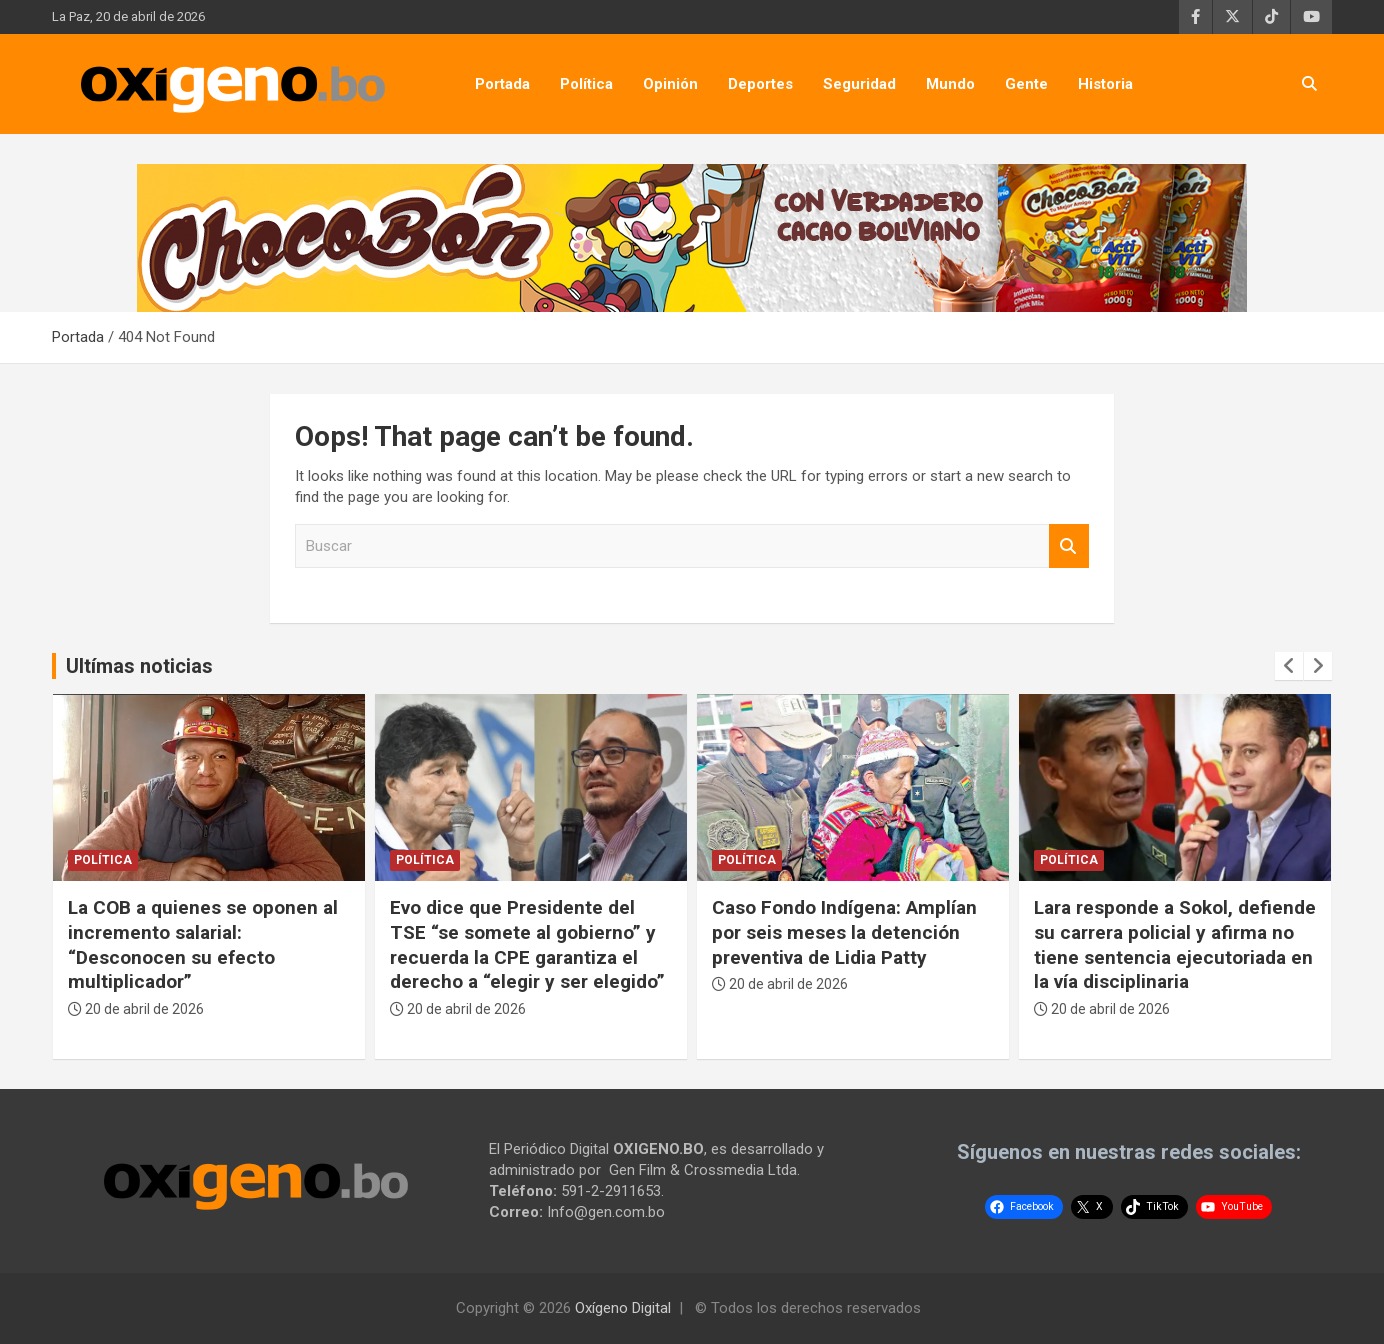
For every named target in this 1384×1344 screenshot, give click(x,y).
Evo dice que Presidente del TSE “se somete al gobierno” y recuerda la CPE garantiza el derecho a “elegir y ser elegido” (527, 944)
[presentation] (1289, 666)
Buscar (1069, 546)
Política (586, 84)
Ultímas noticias (139, 666)
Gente (1026, 84)
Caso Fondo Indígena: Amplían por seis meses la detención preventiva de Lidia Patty (844, 932)
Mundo (950, 84)
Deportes (760, 84)
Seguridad (859, 84)
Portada (502, 84)
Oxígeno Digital (623, 1308)
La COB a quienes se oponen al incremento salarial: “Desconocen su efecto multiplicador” (203, 944)
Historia (1105, 84)
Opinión (670, 84)
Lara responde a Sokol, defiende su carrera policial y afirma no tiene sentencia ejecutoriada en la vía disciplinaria (1175, 944)
